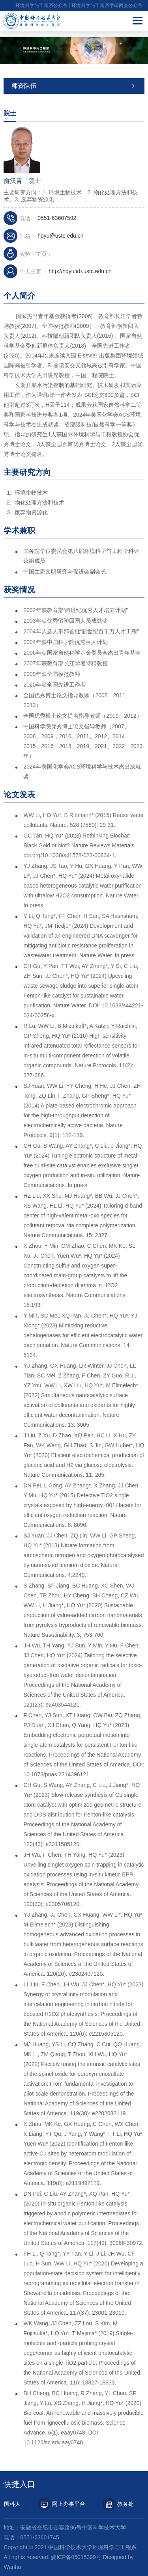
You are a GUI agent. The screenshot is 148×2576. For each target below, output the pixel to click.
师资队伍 (24, 85)
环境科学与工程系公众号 (41, 5)
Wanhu (12, 2567)
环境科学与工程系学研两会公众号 (106, 5)
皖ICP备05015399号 (76, 2557)
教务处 (120, 2504)
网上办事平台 (64, 2504)
